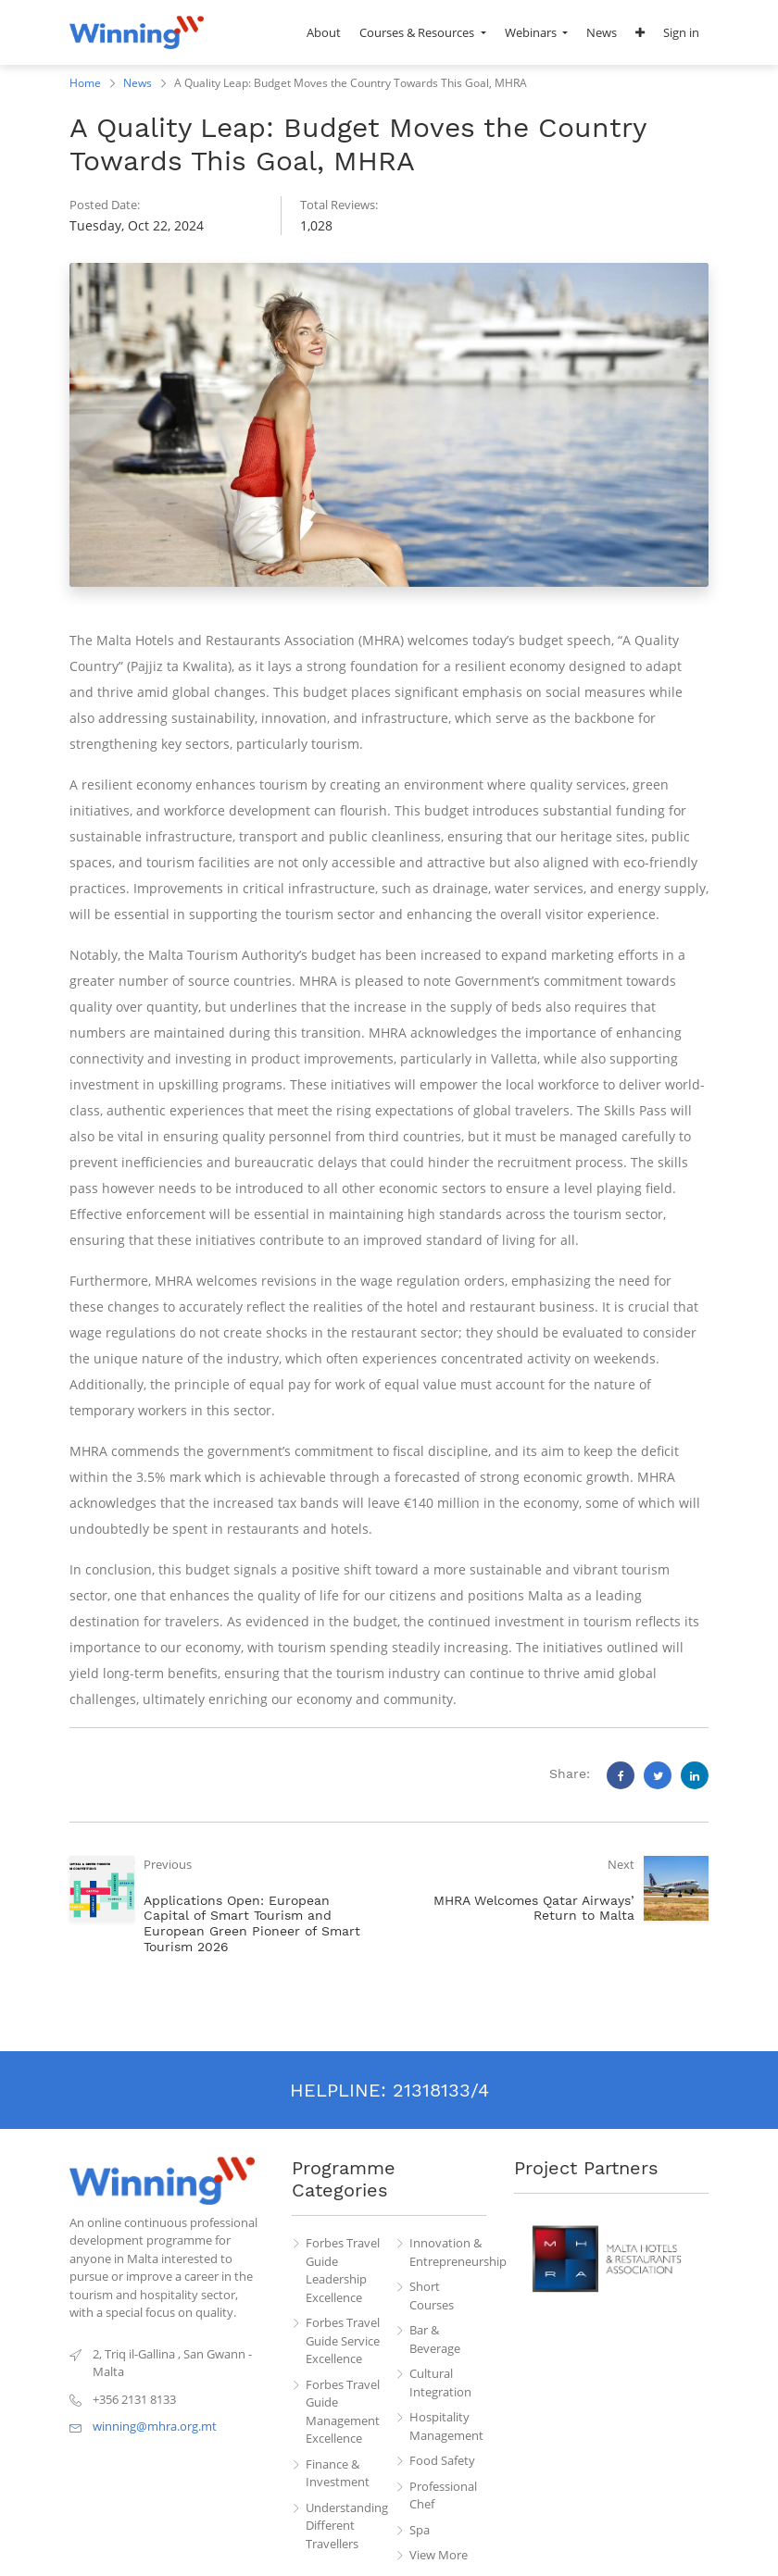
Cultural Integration (440, 2382)
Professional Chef (443, 2495)
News (137, 83)
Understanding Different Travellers (344, 2525)
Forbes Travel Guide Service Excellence (343, 2340)
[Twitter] (657, 1775)
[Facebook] (620, 1775)
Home (85, 83)
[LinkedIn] (695, 1775)
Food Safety (442, 2460)
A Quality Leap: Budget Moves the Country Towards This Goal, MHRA (350, 83)
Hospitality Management (446, 2426)
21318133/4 (441, 2090)
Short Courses (431, 2295)
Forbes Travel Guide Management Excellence (343, 2411)
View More (438, 2554)
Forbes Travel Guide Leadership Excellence (343, 2270)
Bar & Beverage (434, 2339)
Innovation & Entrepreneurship (448, 2252)
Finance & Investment (338, 2473)
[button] (640, 32)
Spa (419, 2529)
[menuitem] (324, 32)
